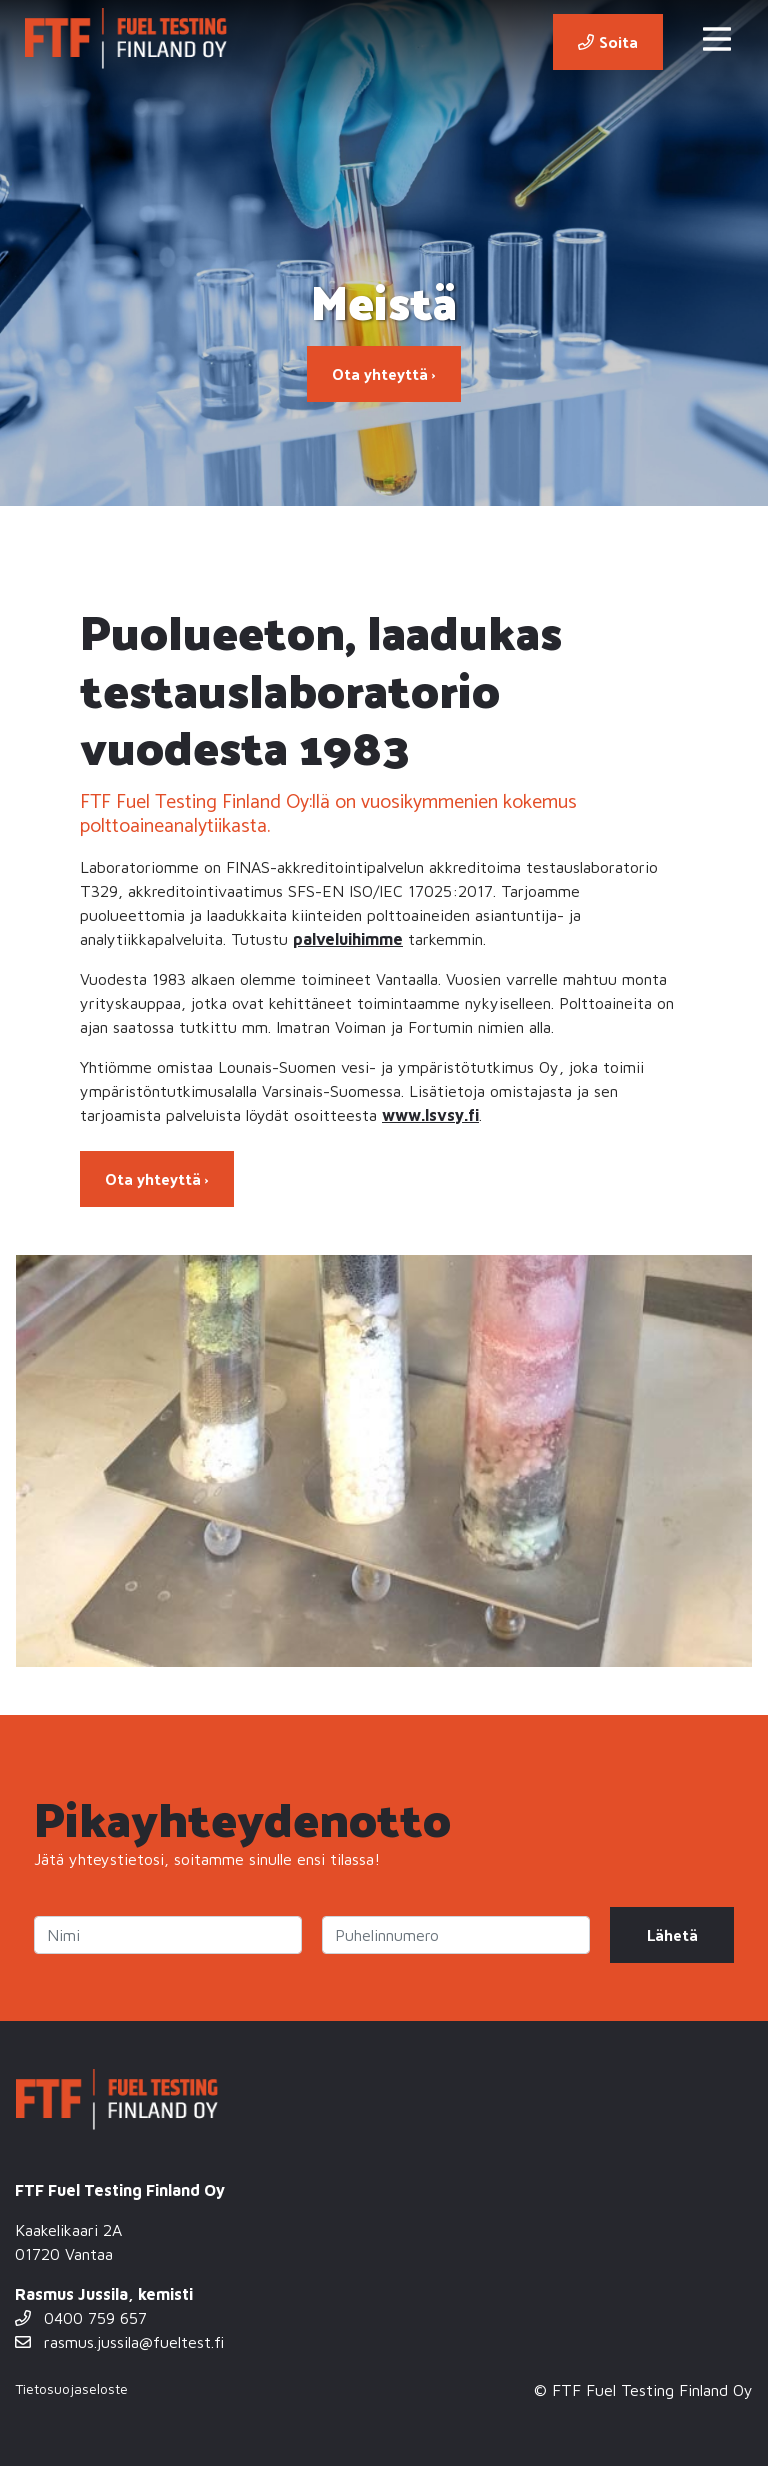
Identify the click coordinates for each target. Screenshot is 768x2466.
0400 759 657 (81, 2318)
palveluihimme (348, 939)
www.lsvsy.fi (430, 1115)
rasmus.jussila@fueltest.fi (119, 2342)
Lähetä (672, 1934)
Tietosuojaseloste (71, 2388)
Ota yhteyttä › (384, 373)
